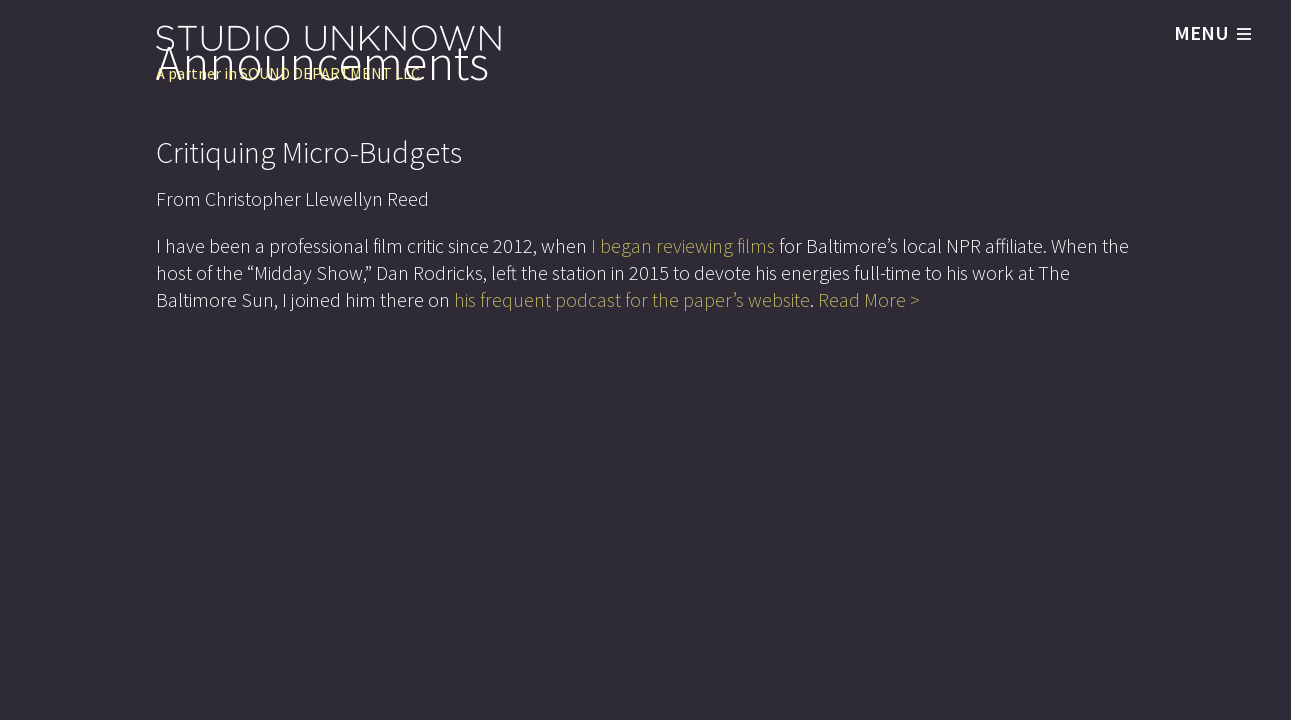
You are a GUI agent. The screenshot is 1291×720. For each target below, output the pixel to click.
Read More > (869, 299)
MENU (1212, 33)
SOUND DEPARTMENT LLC (330, 73)
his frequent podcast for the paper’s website (632, 299)
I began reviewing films (683, 245)
